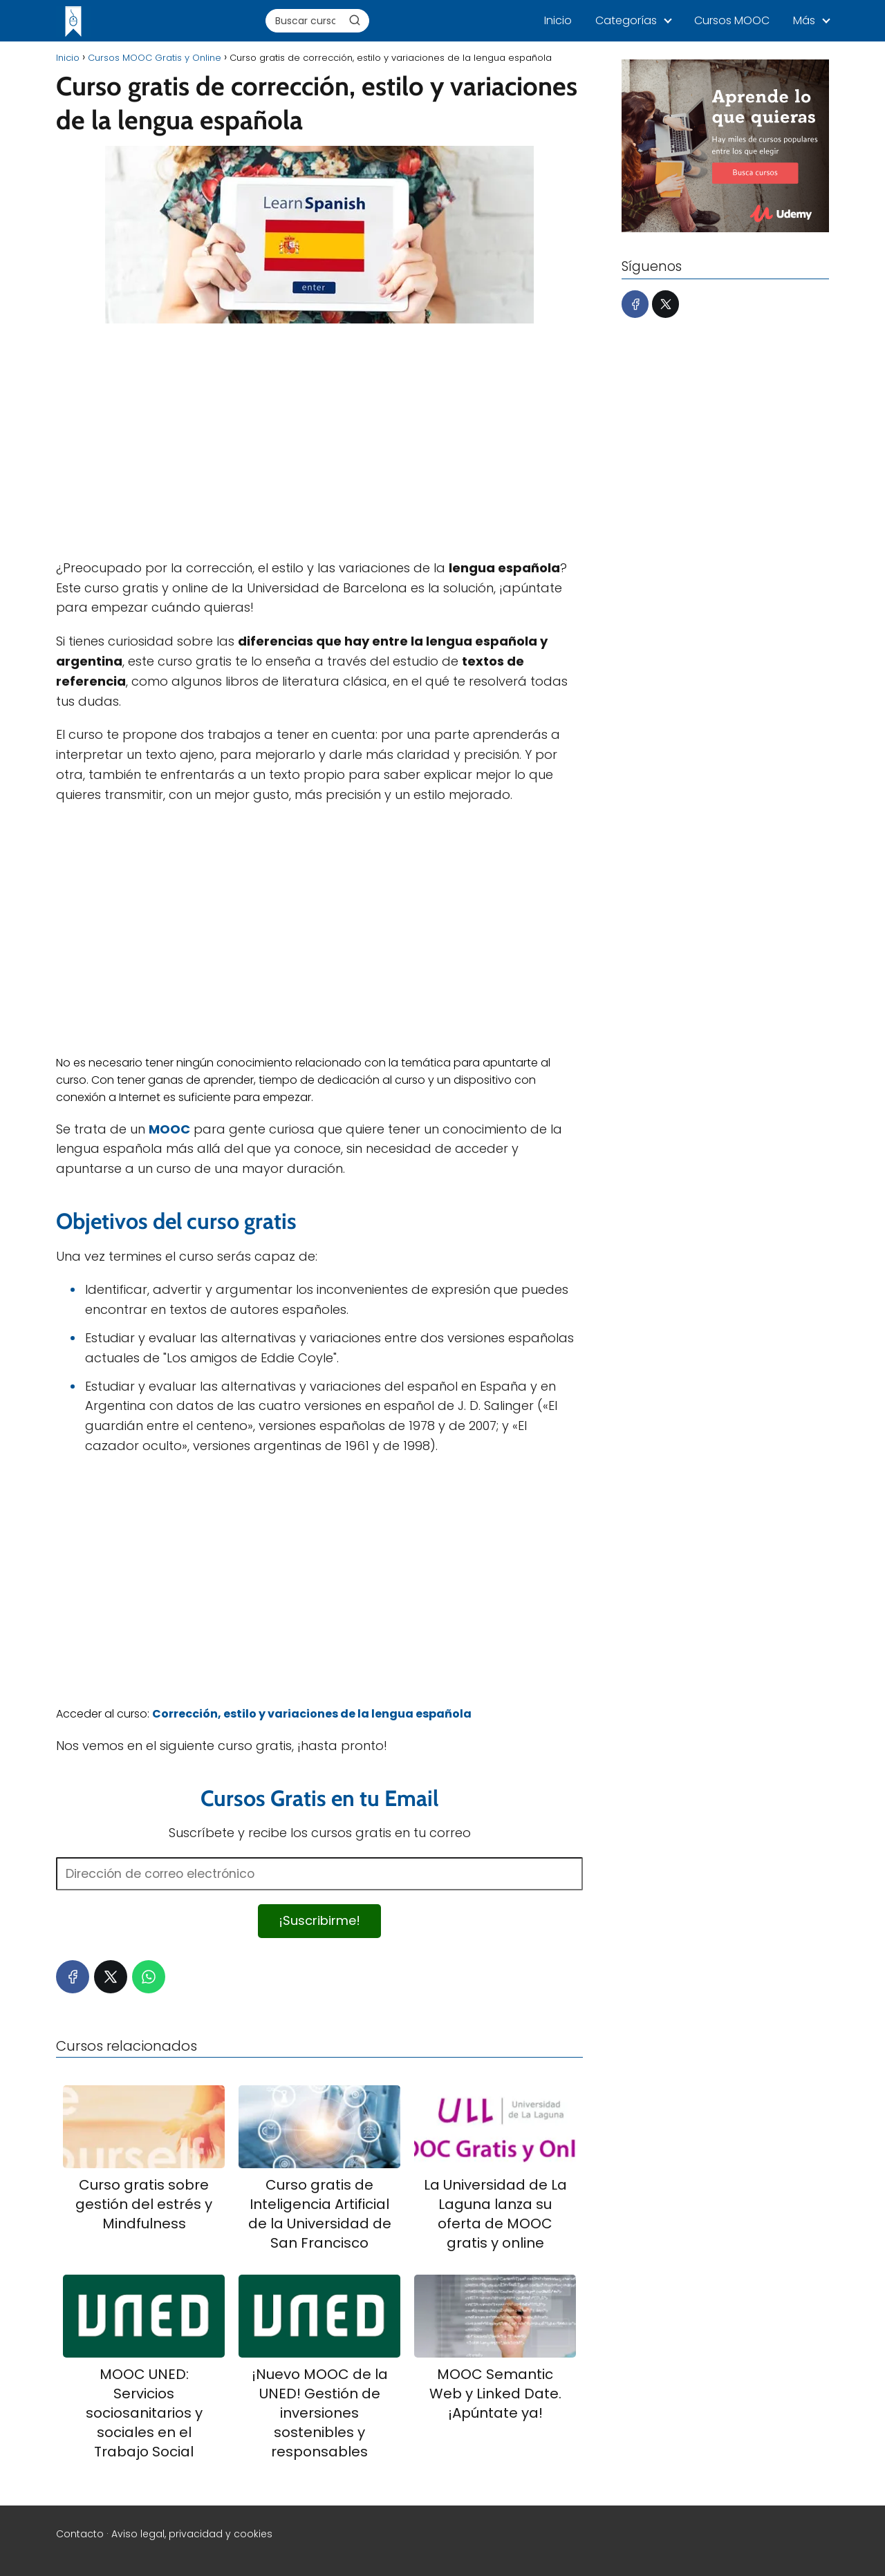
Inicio (558, 20)
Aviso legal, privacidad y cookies (191, 2534)
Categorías (626, 20)
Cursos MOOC (732, 20)
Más (804, 20)
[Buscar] (354, 20)
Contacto (80, 2534)
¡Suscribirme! (319, 1920)
